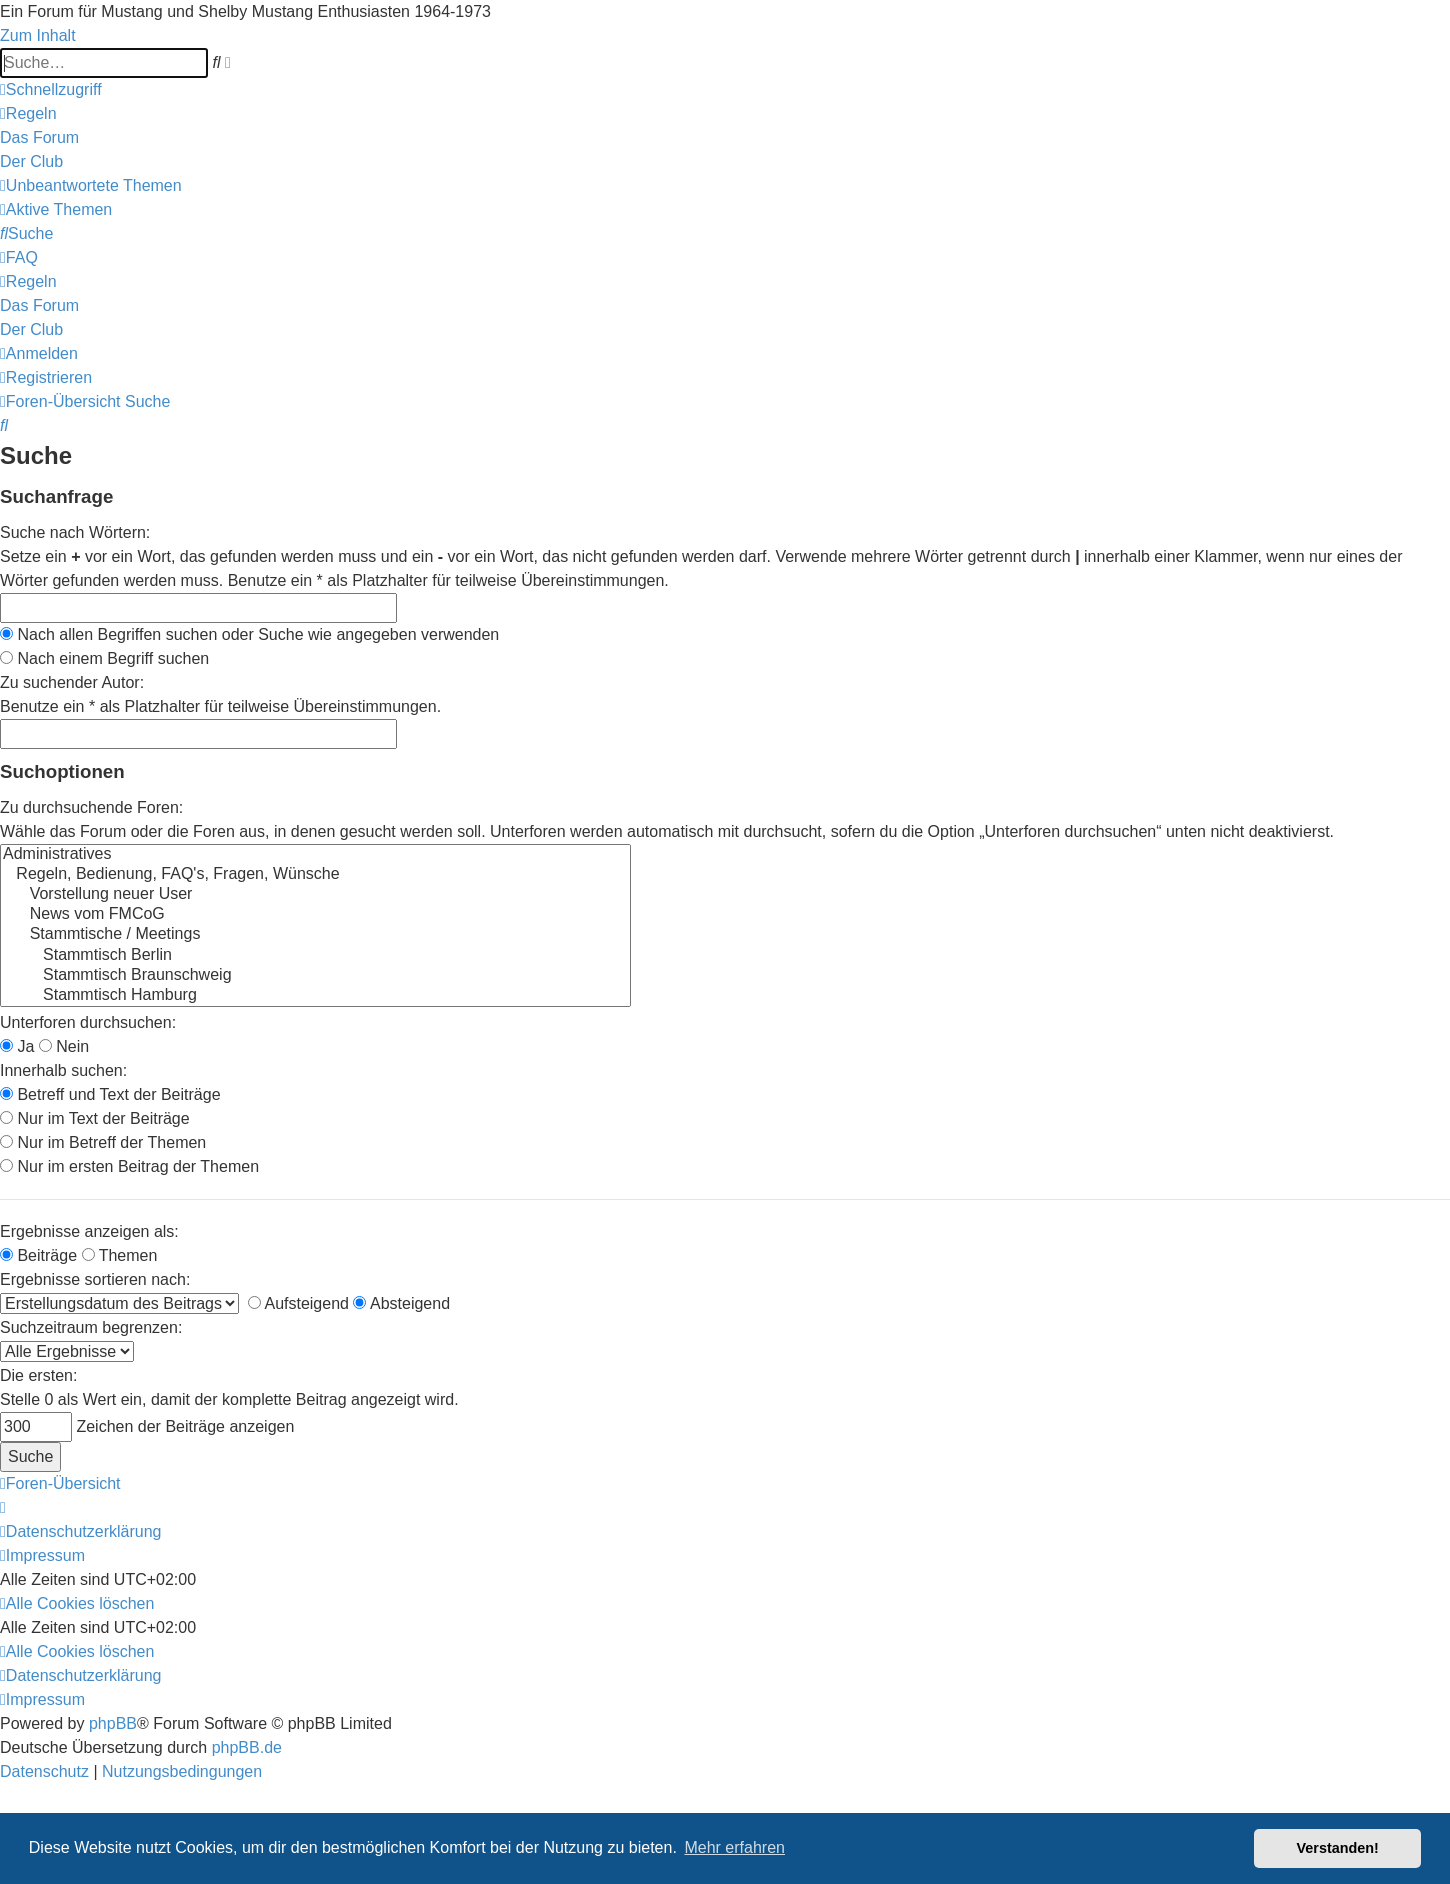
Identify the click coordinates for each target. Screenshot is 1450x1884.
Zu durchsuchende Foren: (91, 807)
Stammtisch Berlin (315, 956)
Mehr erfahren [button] (734, 1847)
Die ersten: (38, 1375)
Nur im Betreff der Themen (103, 1142)
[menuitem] (28, 113)
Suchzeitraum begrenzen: (91, 1327)
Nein (64, 1046)
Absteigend (401, 1303)
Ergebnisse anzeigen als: (89, 1231)
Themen (120, 1255)
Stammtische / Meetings (315, 935)
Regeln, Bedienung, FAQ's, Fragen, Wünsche (315, 875)
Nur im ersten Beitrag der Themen (129, 1166)
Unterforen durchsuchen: (88, 1022)
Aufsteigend (298, 1303)
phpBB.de (247, 1747)
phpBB (113, 1723)
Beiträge (38, 1255)
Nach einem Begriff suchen (104, 658)
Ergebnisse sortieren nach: (95, 1279)
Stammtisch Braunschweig (315, 976)
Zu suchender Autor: (72, 682)
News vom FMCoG (315, 915)
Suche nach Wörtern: (75, 532)
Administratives (315, 855)
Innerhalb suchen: (63, 1070)
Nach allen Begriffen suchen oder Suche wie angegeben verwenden (249, 634)
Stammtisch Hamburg (315, 996)
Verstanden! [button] (1338, 1848)
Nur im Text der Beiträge (95, 1118)
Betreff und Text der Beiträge (110, 1094)
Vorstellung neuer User (315, 895)
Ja (17, 1046)
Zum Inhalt (38, 35)
